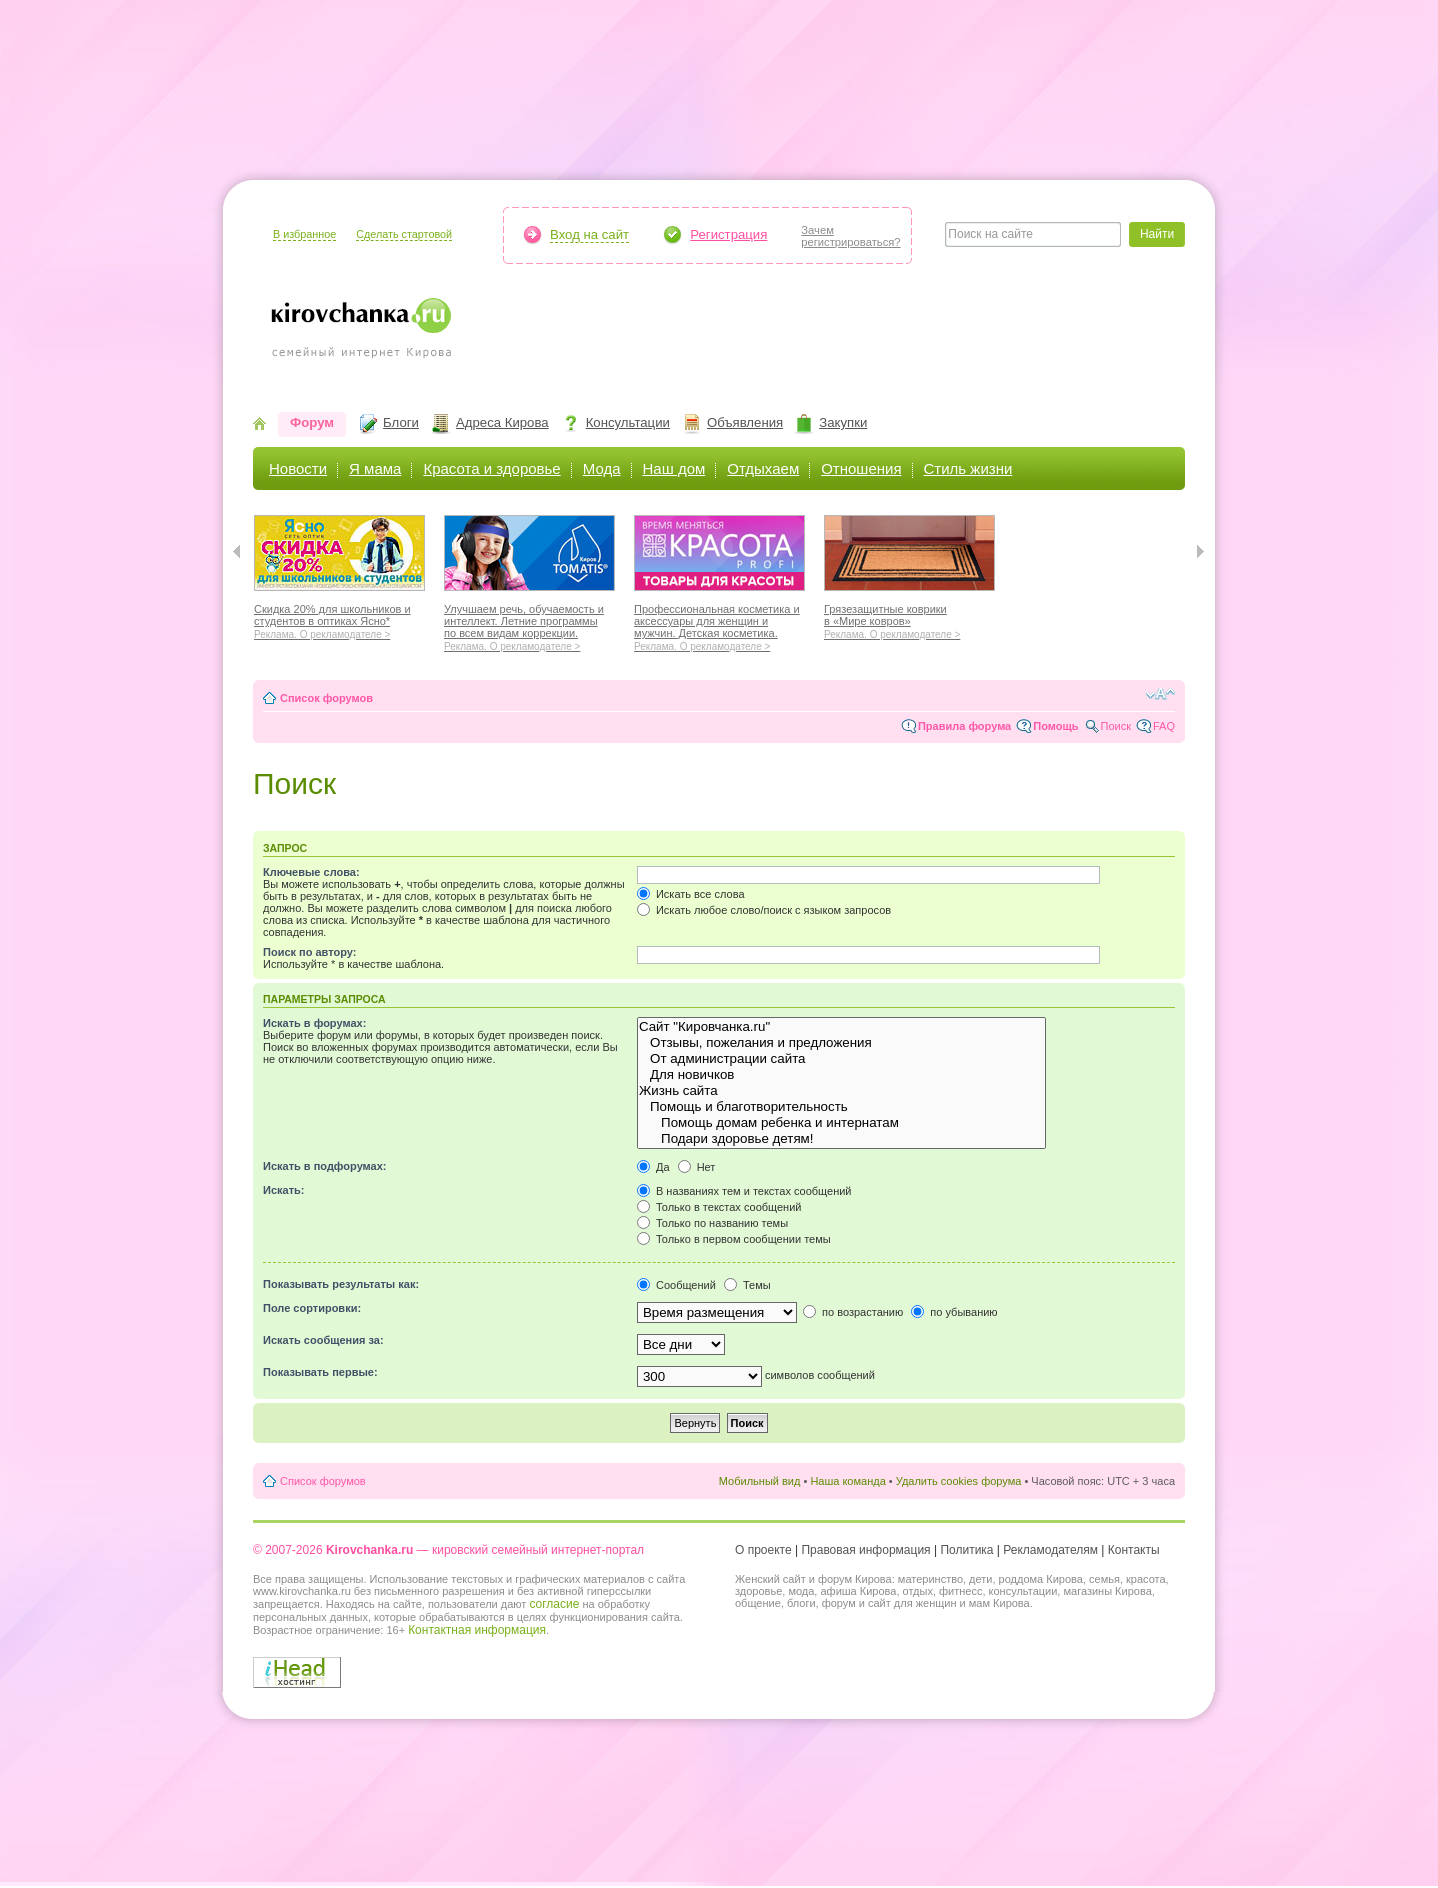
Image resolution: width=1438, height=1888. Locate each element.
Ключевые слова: (311, 872)
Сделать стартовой (404, 234)
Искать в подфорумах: (325, 1166)
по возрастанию (853, 1312)
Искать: (283, 1190)
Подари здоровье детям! (841, 1139)
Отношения (861, 468)
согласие (554, 1604)
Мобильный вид (760, 1481)
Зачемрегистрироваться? (850, 236)
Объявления (745, 422)
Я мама (375, 468)
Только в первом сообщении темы (734, 1239)
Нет (697, 1167)
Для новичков (841, 1075)
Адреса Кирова (502, 422)
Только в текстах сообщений (719, 1207)
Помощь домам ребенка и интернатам (841, 1123)
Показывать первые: (320, 1372)
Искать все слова (691, 894)
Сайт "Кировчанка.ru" (841, 1027)
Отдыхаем (763, 468)
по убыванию (954, 1312)
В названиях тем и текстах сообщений (744, 1191)
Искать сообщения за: (323, 1340)
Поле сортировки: (312, 1308)
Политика (966, 1550)
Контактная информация (477, 1630)
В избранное (304, 234)
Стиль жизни (968, 468)
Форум (312, 422)
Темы (747, 1285)
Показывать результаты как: (341, 1284)
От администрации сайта (841, 1059)
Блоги (401, 422)
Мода (602, 468)
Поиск (1116, 726)
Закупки (843, 422)
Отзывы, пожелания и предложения (841, 1043)
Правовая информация (865, 1550)
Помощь (1055, 726)
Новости (298, 468)
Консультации (628, 422)
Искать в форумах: (314, 1023)
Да (653, 1167)
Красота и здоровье (491, 468)
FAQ (1164, 726)
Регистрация (728, 234)
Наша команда (847, 1481)
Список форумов (326, 698)
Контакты (1134, 1550)
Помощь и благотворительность (841, 1107)
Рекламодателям (1050, 1550)
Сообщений (676, 1285)
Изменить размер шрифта (1160, 694)
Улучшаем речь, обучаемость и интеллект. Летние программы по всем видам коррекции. (529, 625)
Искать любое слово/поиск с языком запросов (764, 910)
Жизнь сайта (841, 1091)
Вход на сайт (589, 234)
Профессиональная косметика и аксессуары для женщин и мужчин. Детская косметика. (719, 625)
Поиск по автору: (309, 952)
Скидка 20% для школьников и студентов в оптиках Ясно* (339, 619)
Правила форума (964, 726)
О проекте (763, 1550)
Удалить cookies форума (959, 1481)
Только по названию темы (712, 1223)
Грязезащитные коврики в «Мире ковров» (909, 619)
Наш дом (674, 468)
